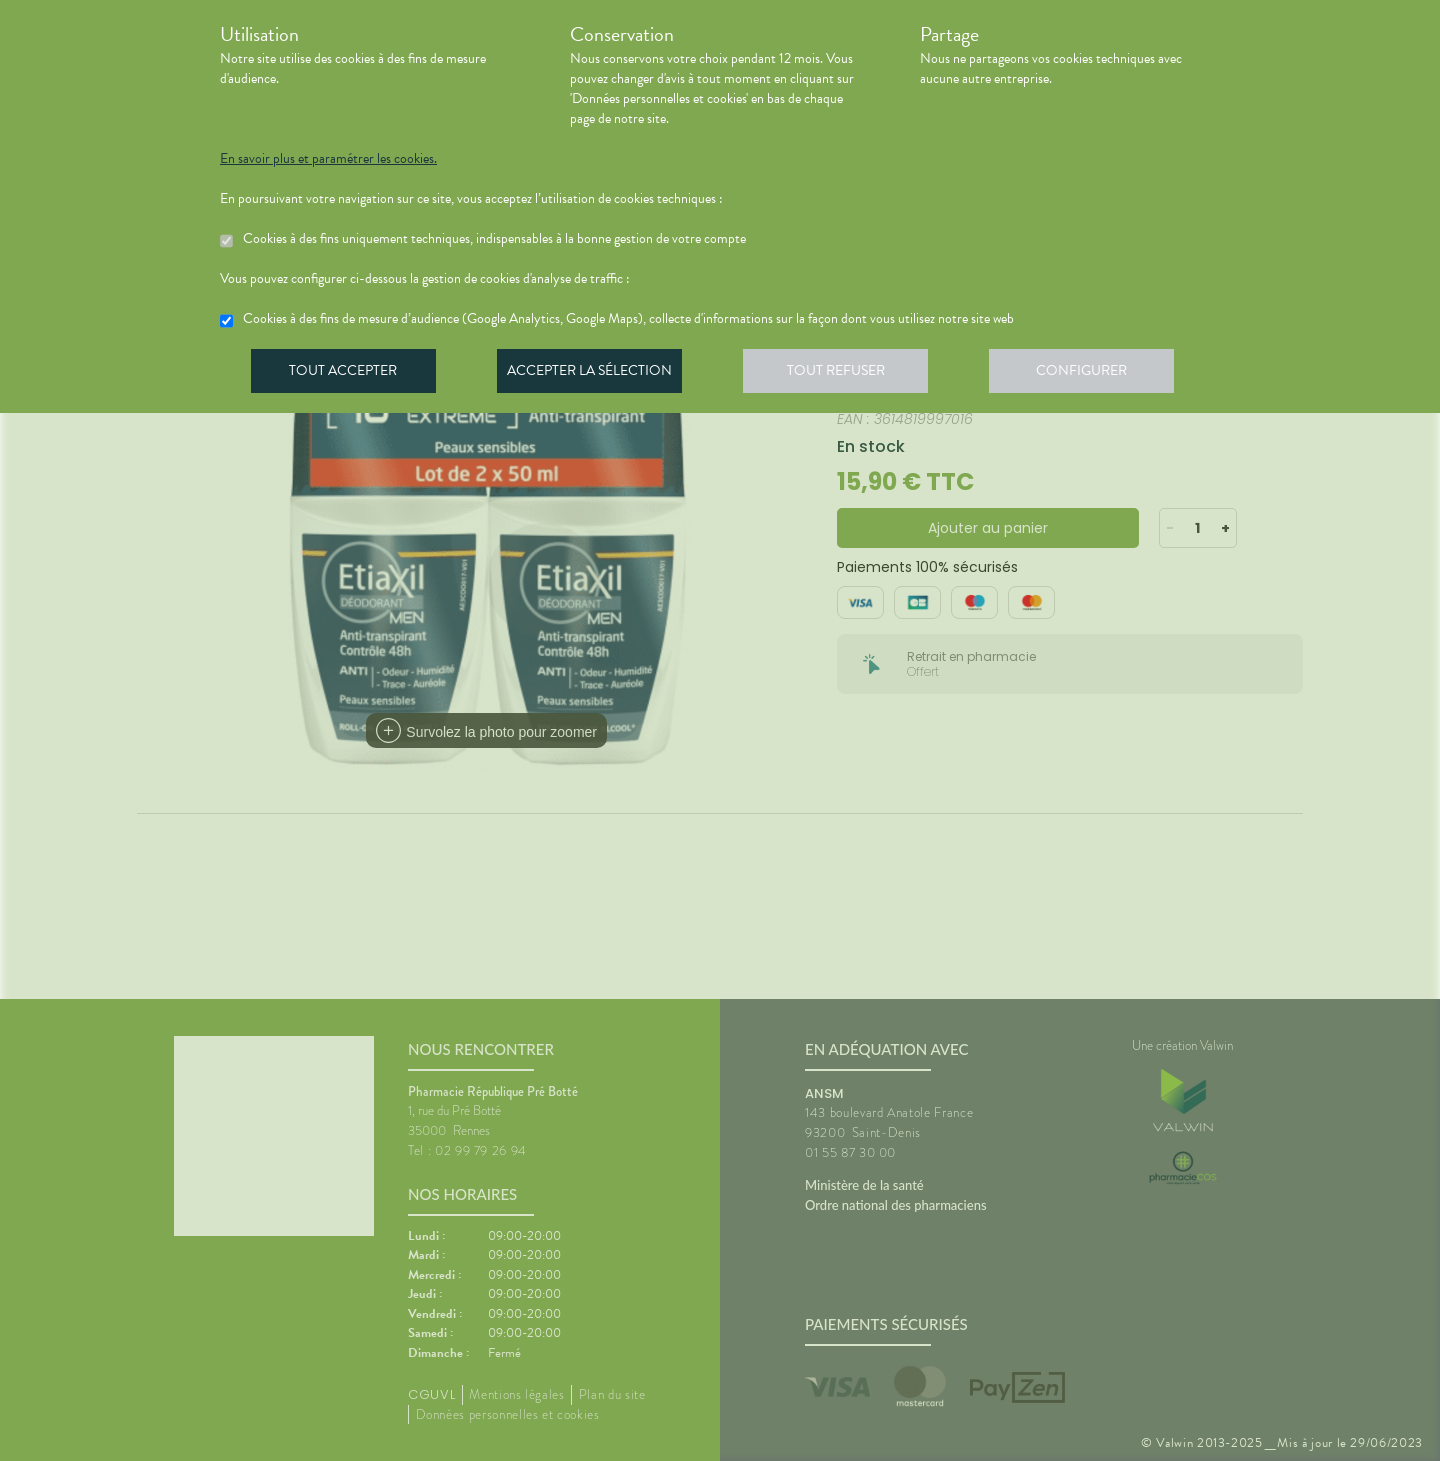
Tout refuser (845, 374)
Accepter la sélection (595, 374)
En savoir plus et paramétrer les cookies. (328, 159)
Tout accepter (345, 374)
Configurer (1095, 374)
